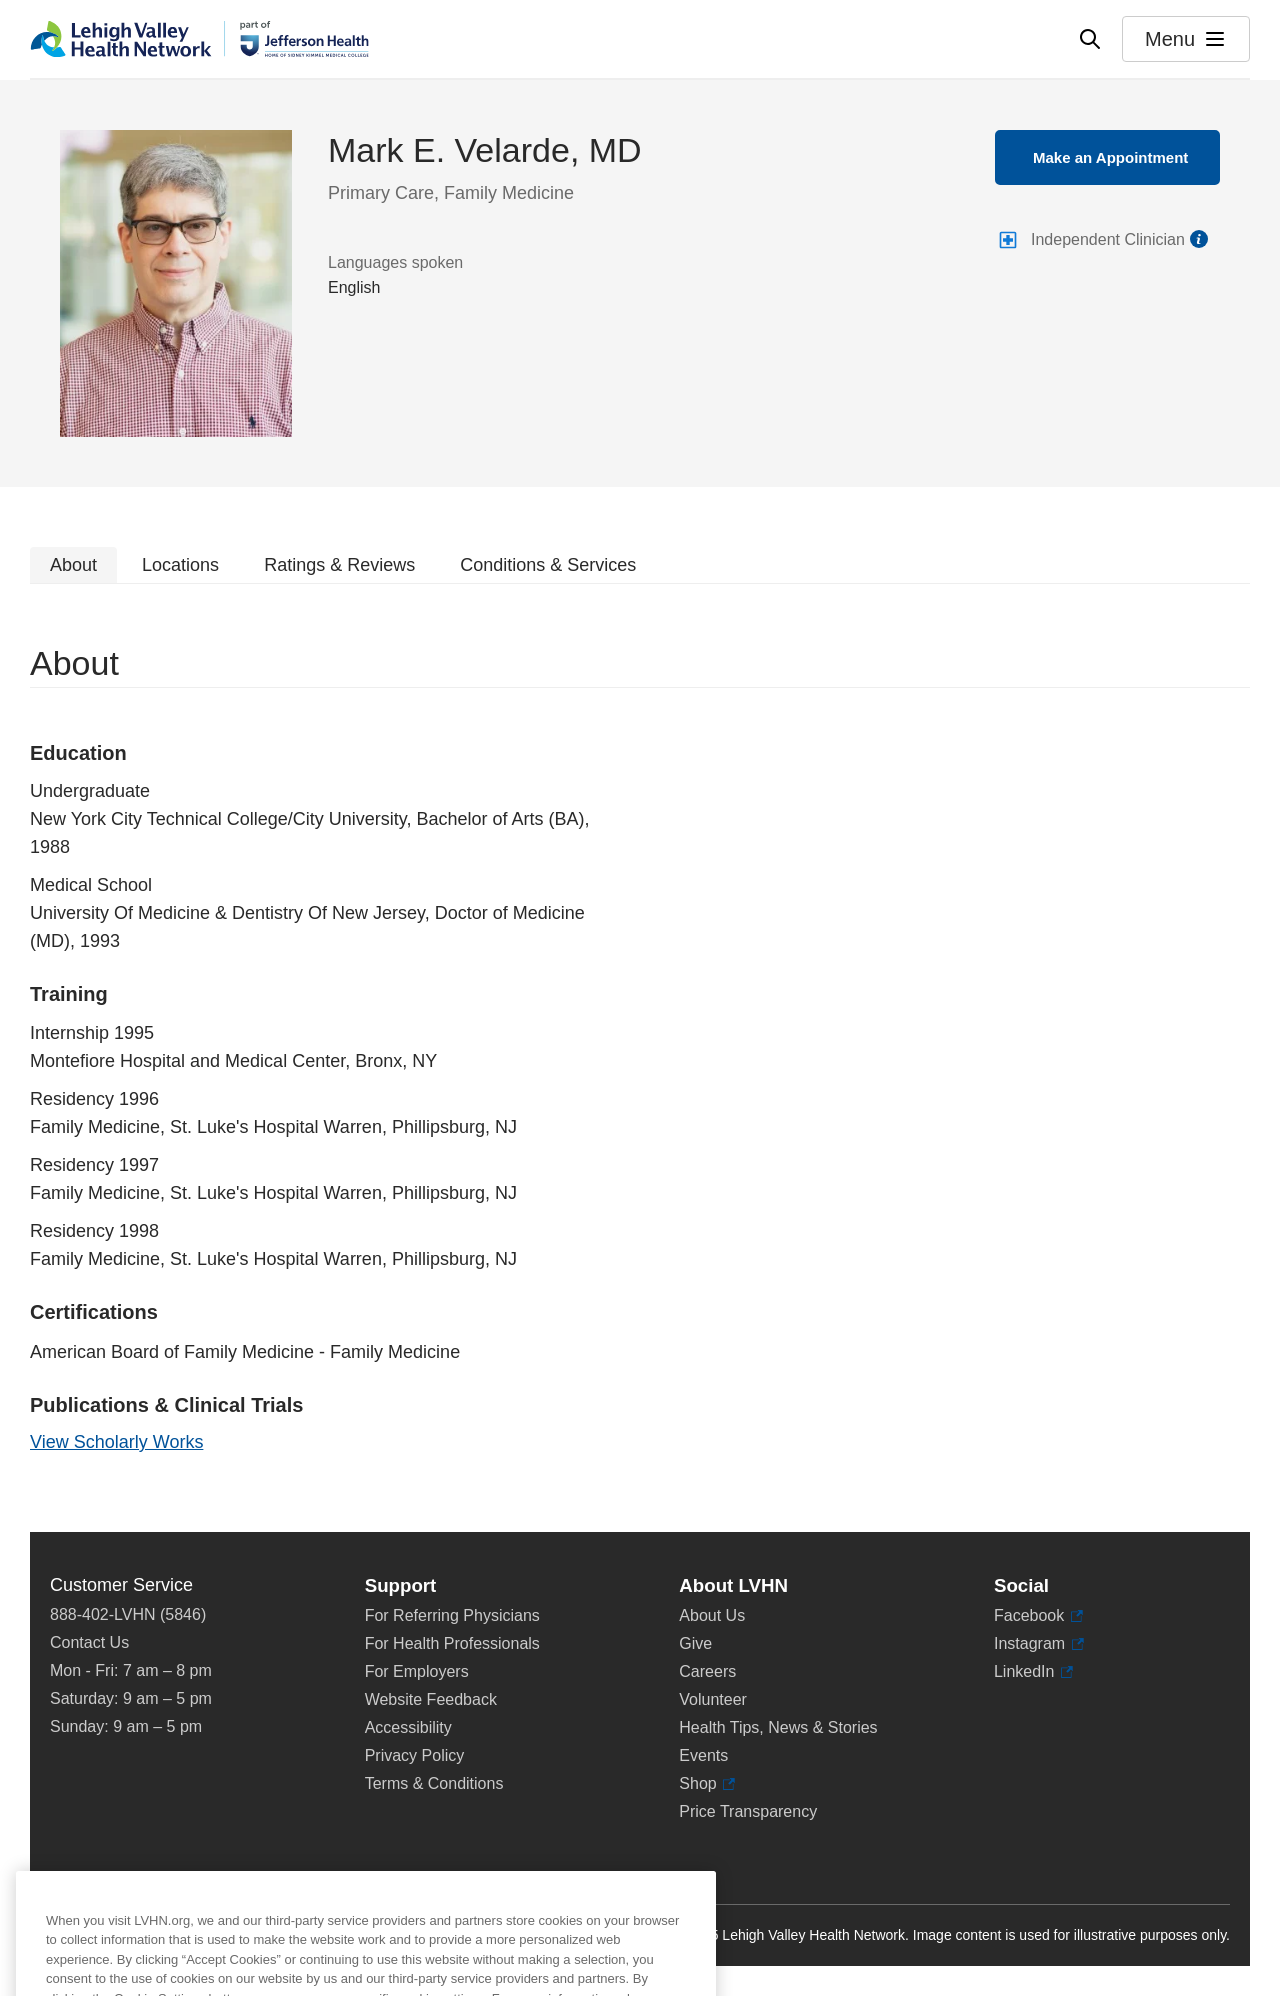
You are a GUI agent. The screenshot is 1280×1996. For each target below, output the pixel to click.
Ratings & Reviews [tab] (339, 565)
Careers (707, 1671)
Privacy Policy (415, 1755)
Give (695, 1643)
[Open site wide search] (1090, 39)
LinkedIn (1033, 1672)
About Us (712, 1615)
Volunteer (713, 1699)
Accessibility (408, 1727)
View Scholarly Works (116, 1442)
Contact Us (89, 1642)
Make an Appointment (1110, 157)
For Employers (417, 1671)
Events (703, 1755)
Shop (707, 1784)
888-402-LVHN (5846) (128, 1614)
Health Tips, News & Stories (778, 1727)
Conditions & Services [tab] (548, 565)
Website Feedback (431, 1699)
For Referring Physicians (452, 1615)
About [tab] (73, 565)
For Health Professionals (452, 1643)
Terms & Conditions (434, 1783)
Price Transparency (748, 1811)
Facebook (1038, 1616)
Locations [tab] (180, 565)
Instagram (1039, 1644)
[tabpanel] (640, 1058)
